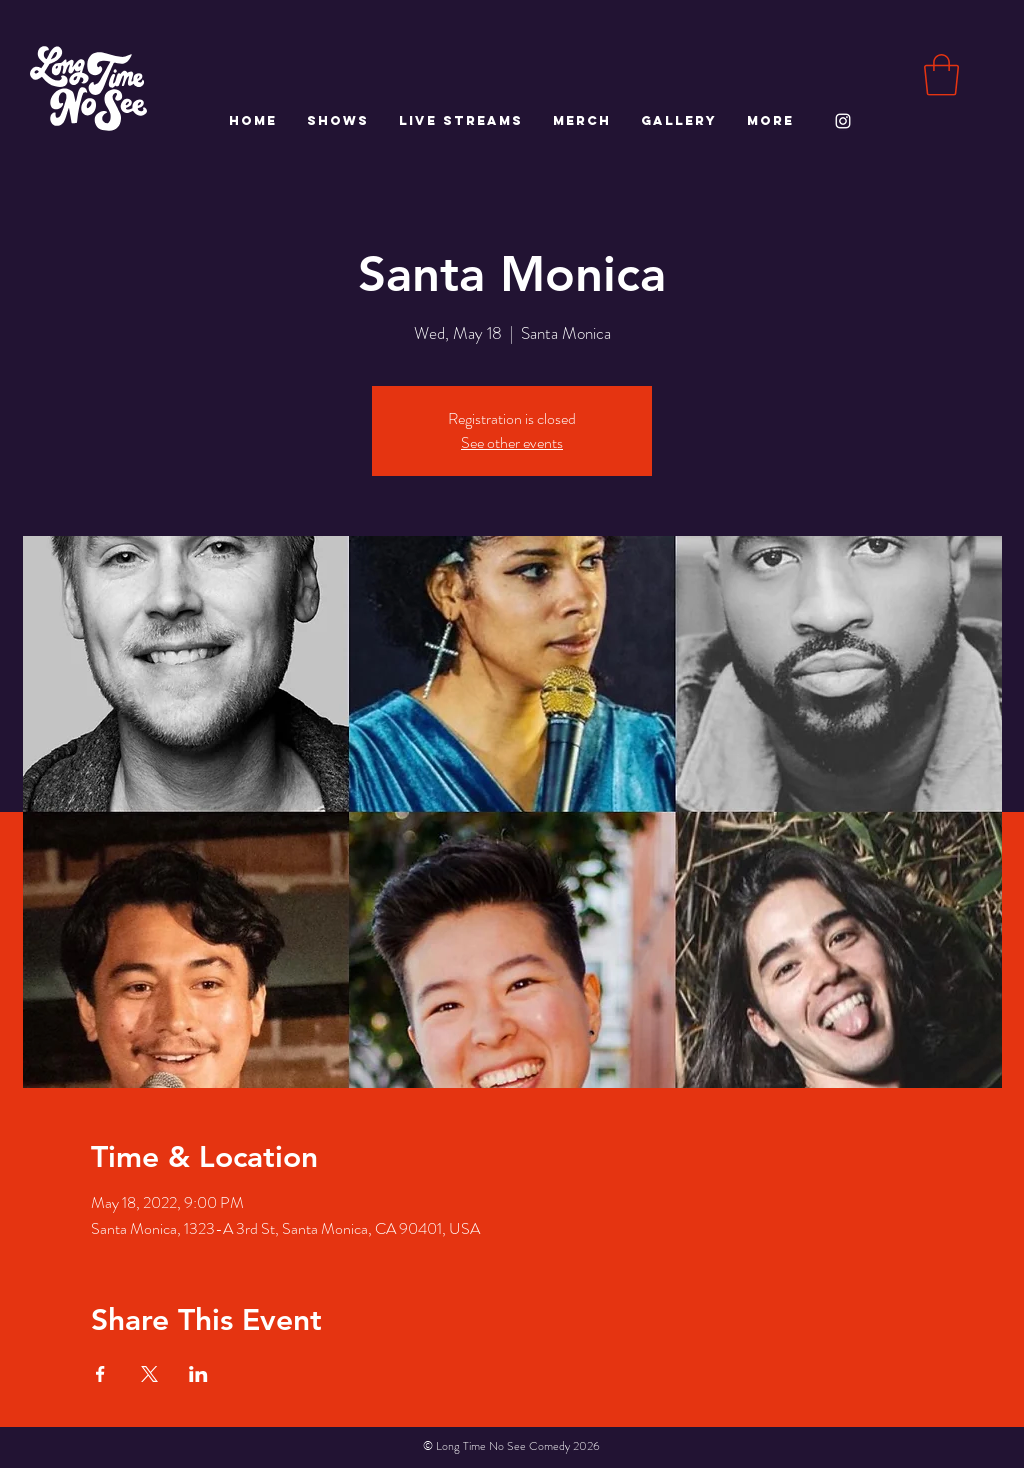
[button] (941, 75)
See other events (512, 442)
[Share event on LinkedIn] (198, 1374)
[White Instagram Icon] (843, 121)
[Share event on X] (149, 1374)
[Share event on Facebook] (100, 1374)
